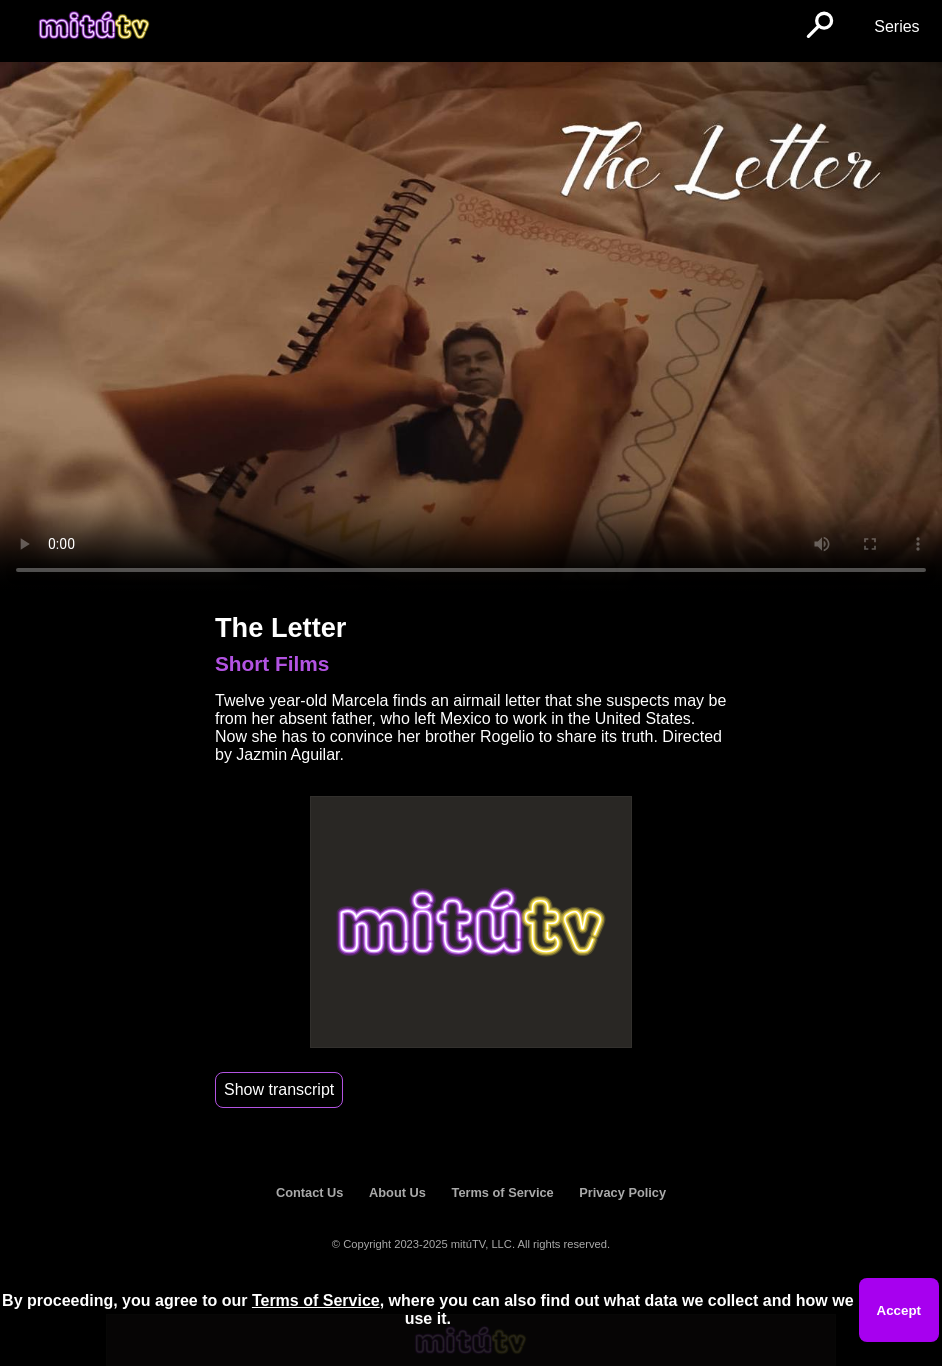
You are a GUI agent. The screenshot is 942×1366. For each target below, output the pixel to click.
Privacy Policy (622, 1192)
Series (896, 26)
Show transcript (279, 1089)
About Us (397, 1192)
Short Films (272, 663)
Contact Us (310, 1192)
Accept (899, 1310)
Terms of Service (503, 1192)
